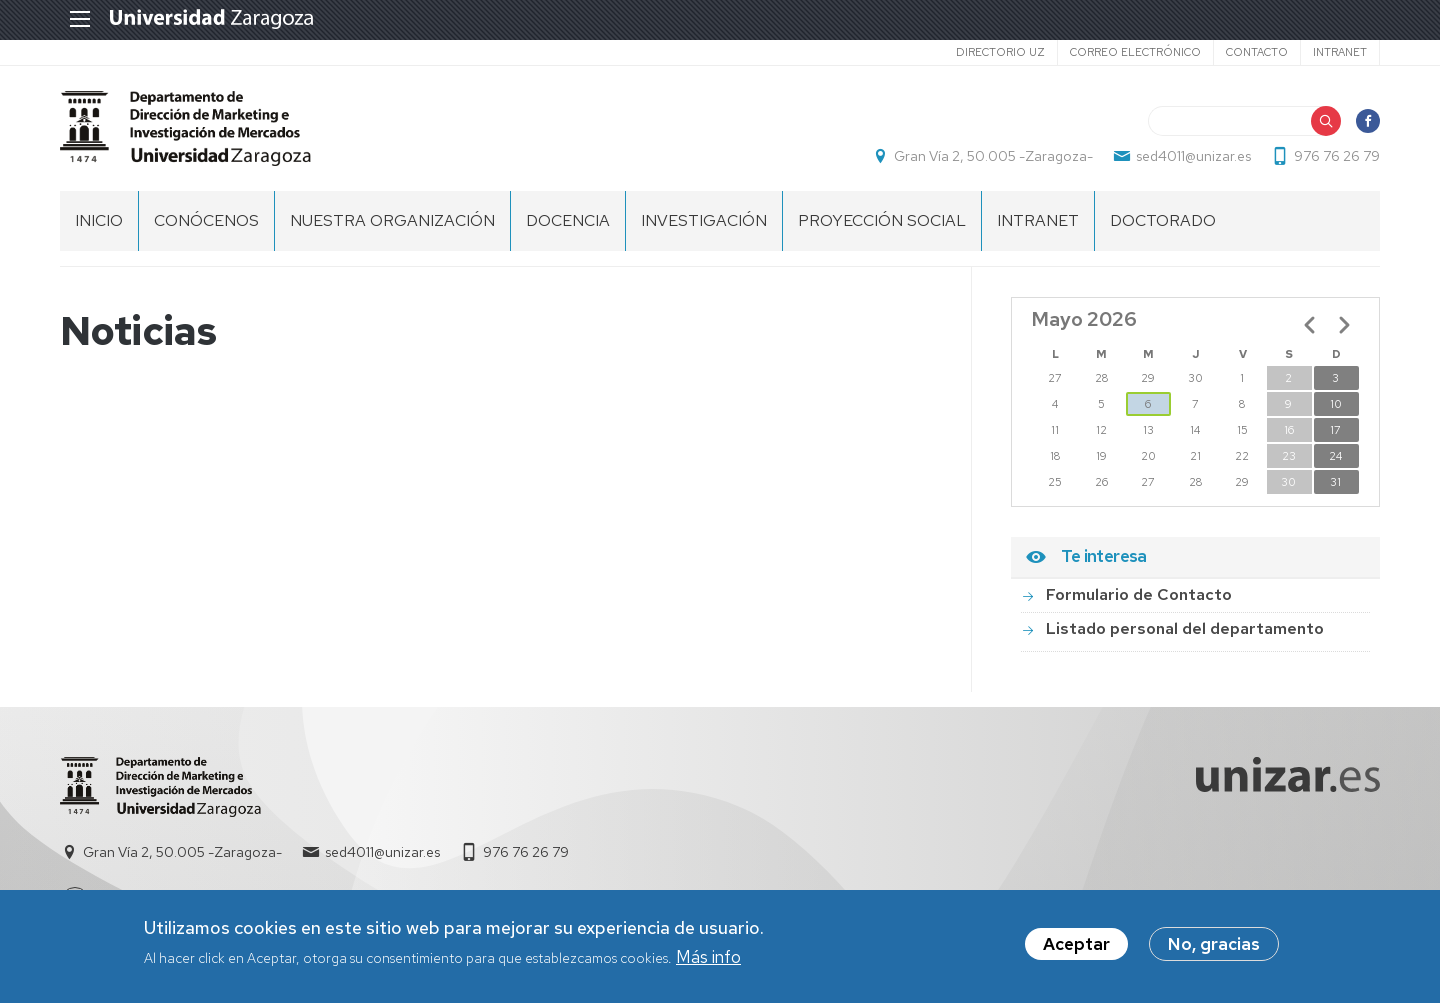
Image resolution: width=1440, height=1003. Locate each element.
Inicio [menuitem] (99, 220)
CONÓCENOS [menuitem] (206, 220)
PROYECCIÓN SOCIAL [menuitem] (882, 220)
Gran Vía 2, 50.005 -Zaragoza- (993, 156)
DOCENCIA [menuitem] (568, 220)
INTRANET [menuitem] (1038, 220)
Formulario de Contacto (1139, 594)
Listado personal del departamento (1185, 628)
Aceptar (1076, 949)
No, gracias (1214, 949)
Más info (708, 961)
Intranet (1340, 52)
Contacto (1257, 52)
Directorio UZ (1000, 52)
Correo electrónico (1135, 52)
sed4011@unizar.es (1193, 156)
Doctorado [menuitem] (1163, 220)
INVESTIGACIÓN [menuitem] (704, 220)
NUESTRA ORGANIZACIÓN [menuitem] (392, 220)
